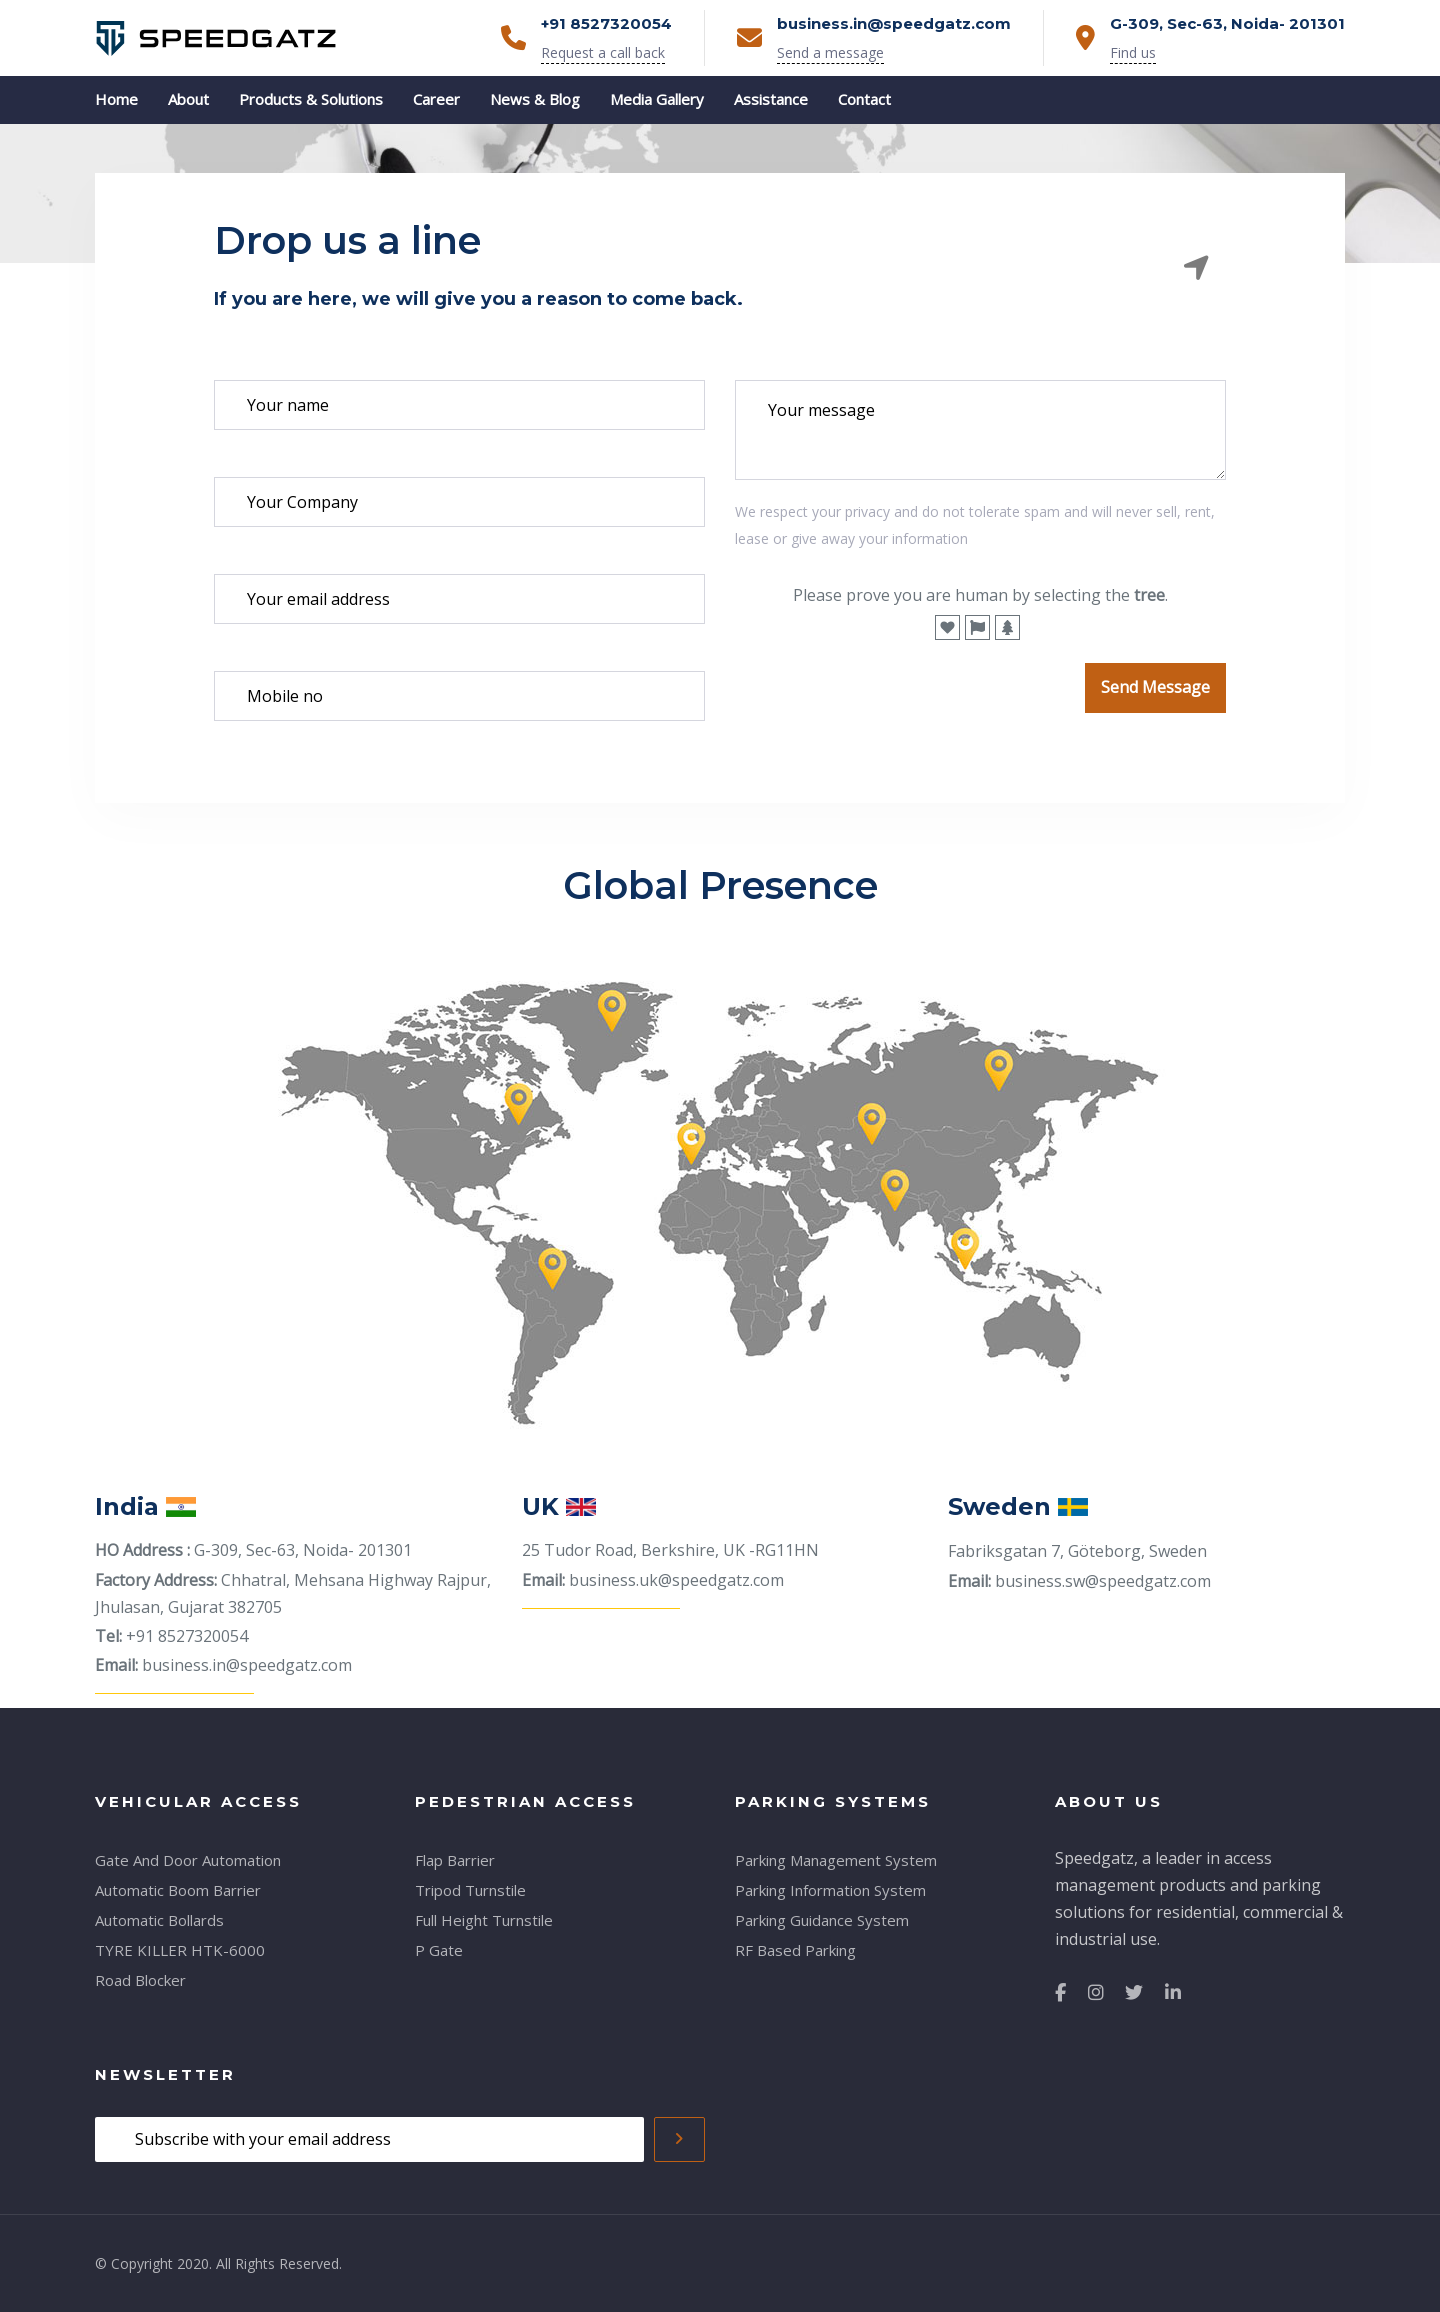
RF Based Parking (795, 1950)
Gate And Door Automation (188, 1860)
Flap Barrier (455, 1860)
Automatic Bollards (159, 1920)
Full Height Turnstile (484, 1920)
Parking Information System (830, 1890)
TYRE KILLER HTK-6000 (180, 1950)
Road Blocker (140, 1980)
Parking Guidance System (822, 1920)
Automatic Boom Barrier (178, 1890)
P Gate (439, 1950)
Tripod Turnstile (470, 1890)
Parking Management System (836, 1860)
